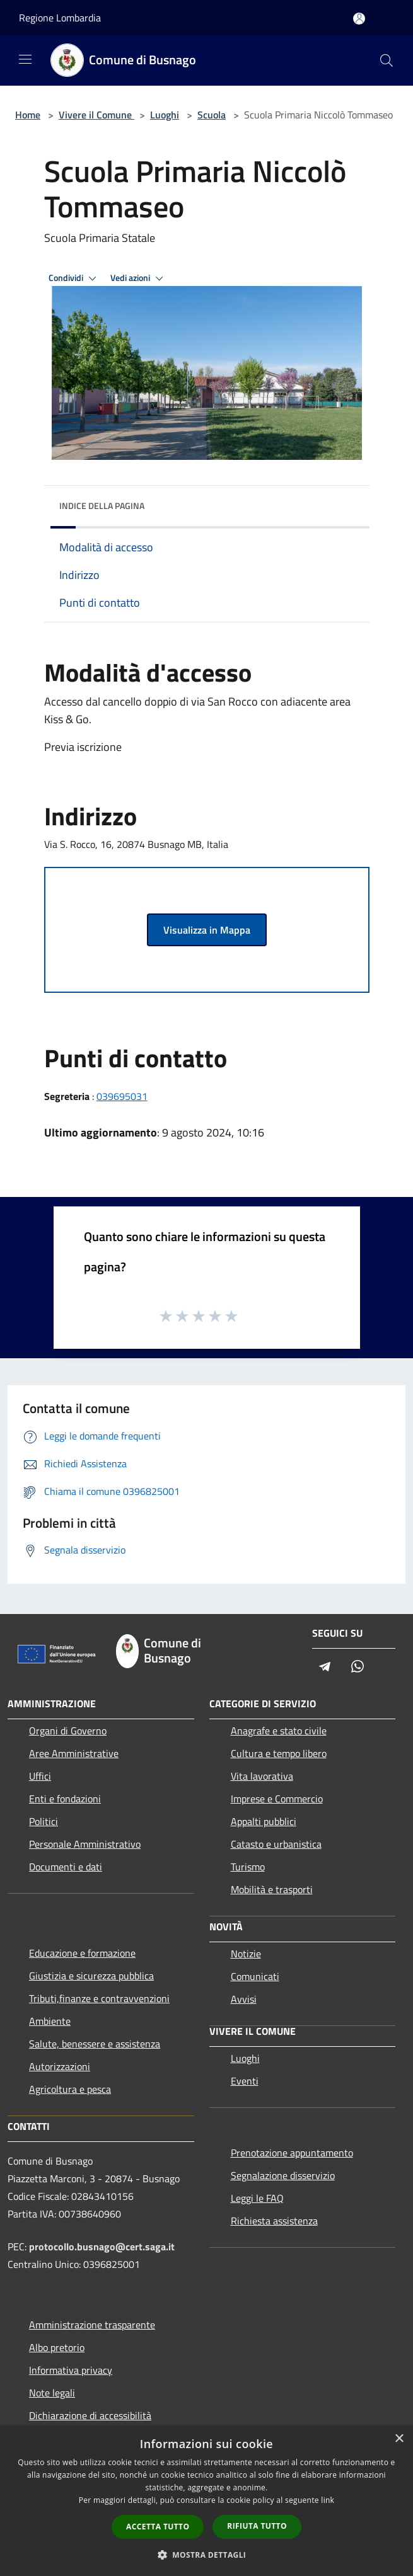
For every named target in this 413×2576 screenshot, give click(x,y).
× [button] (399, 2439)
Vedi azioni (138, 278)
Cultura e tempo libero (279, 1753)
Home (27, 114)
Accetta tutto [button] (157, 2526)
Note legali (52, 2392)
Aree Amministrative (74, 1753)
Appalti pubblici (263, 1821)
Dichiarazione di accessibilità (90, 2415)
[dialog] (206, 2500)
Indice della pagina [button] (101, 505)
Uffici (40, 1775)
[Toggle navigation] (25, 59)
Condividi (74, 278)
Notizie (246, 1953)
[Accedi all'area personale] (359, 18)
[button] (207, 2554)
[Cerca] (386, 60)
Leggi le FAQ (257, 2198)
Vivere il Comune (96, 114)
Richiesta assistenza (274, 2220)
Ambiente (50, 2021)
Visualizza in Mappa (206, 929)
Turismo (248, 1866)
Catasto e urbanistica (276, 1844)
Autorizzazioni (59, 2066)
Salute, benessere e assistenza (94, 2043)
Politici (43, 1821)
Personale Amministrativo (85, 1844)
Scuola (211, 114)
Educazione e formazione (82, 1953)
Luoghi (164, 114)
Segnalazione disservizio (283, 2175)
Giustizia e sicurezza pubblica (91, 1975)
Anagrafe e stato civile (279, 1730)
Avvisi (244, 1998)
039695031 (122, 1096)
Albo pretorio (56, 2347)
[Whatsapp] (357, 1667)
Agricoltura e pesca (70, 2089)
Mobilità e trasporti (272, 1889)
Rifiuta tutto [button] (257, 2526)
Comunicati (255, 1976)
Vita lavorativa (262, 1775)
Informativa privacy (70, 2370)
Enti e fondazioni (65, 1798)
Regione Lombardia (60, 17)
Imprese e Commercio (277, 1798)
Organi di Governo (68, 1730)
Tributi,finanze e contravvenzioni (99, 1998)
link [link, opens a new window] (327, 2500)
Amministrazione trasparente (92, 2324)
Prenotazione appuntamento (292, 2152)
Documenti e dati (65, 1866)
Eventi (245, 2080)
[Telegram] (324, 1667)
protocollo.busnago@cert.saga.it (102, 2246)
